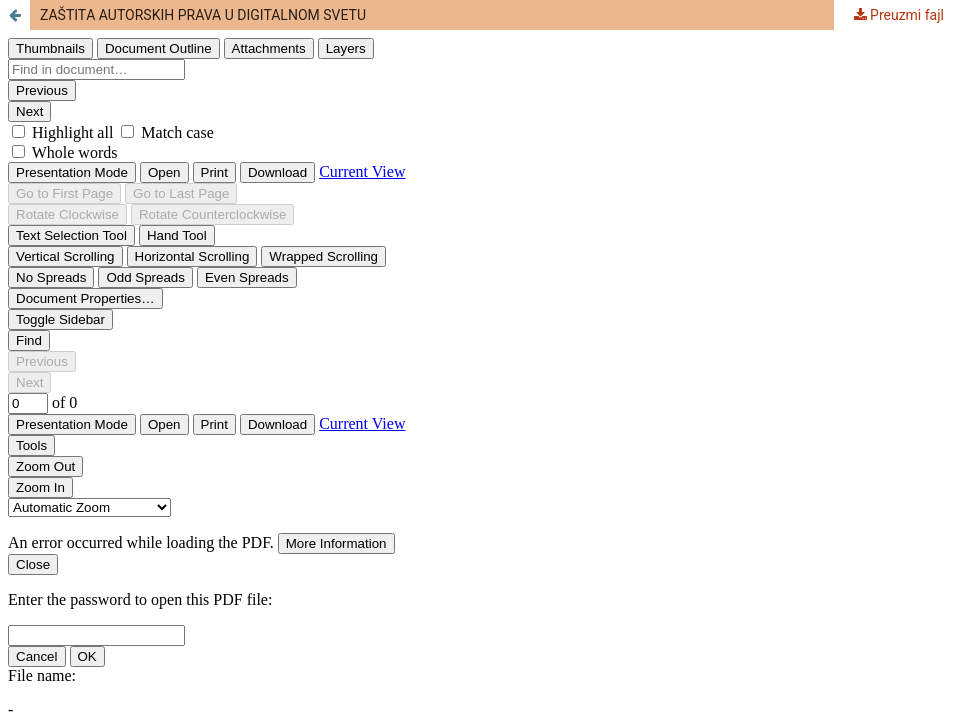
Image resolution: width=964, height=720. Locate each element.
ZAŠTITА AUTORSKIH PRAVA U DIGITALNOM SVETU (203, 15)
